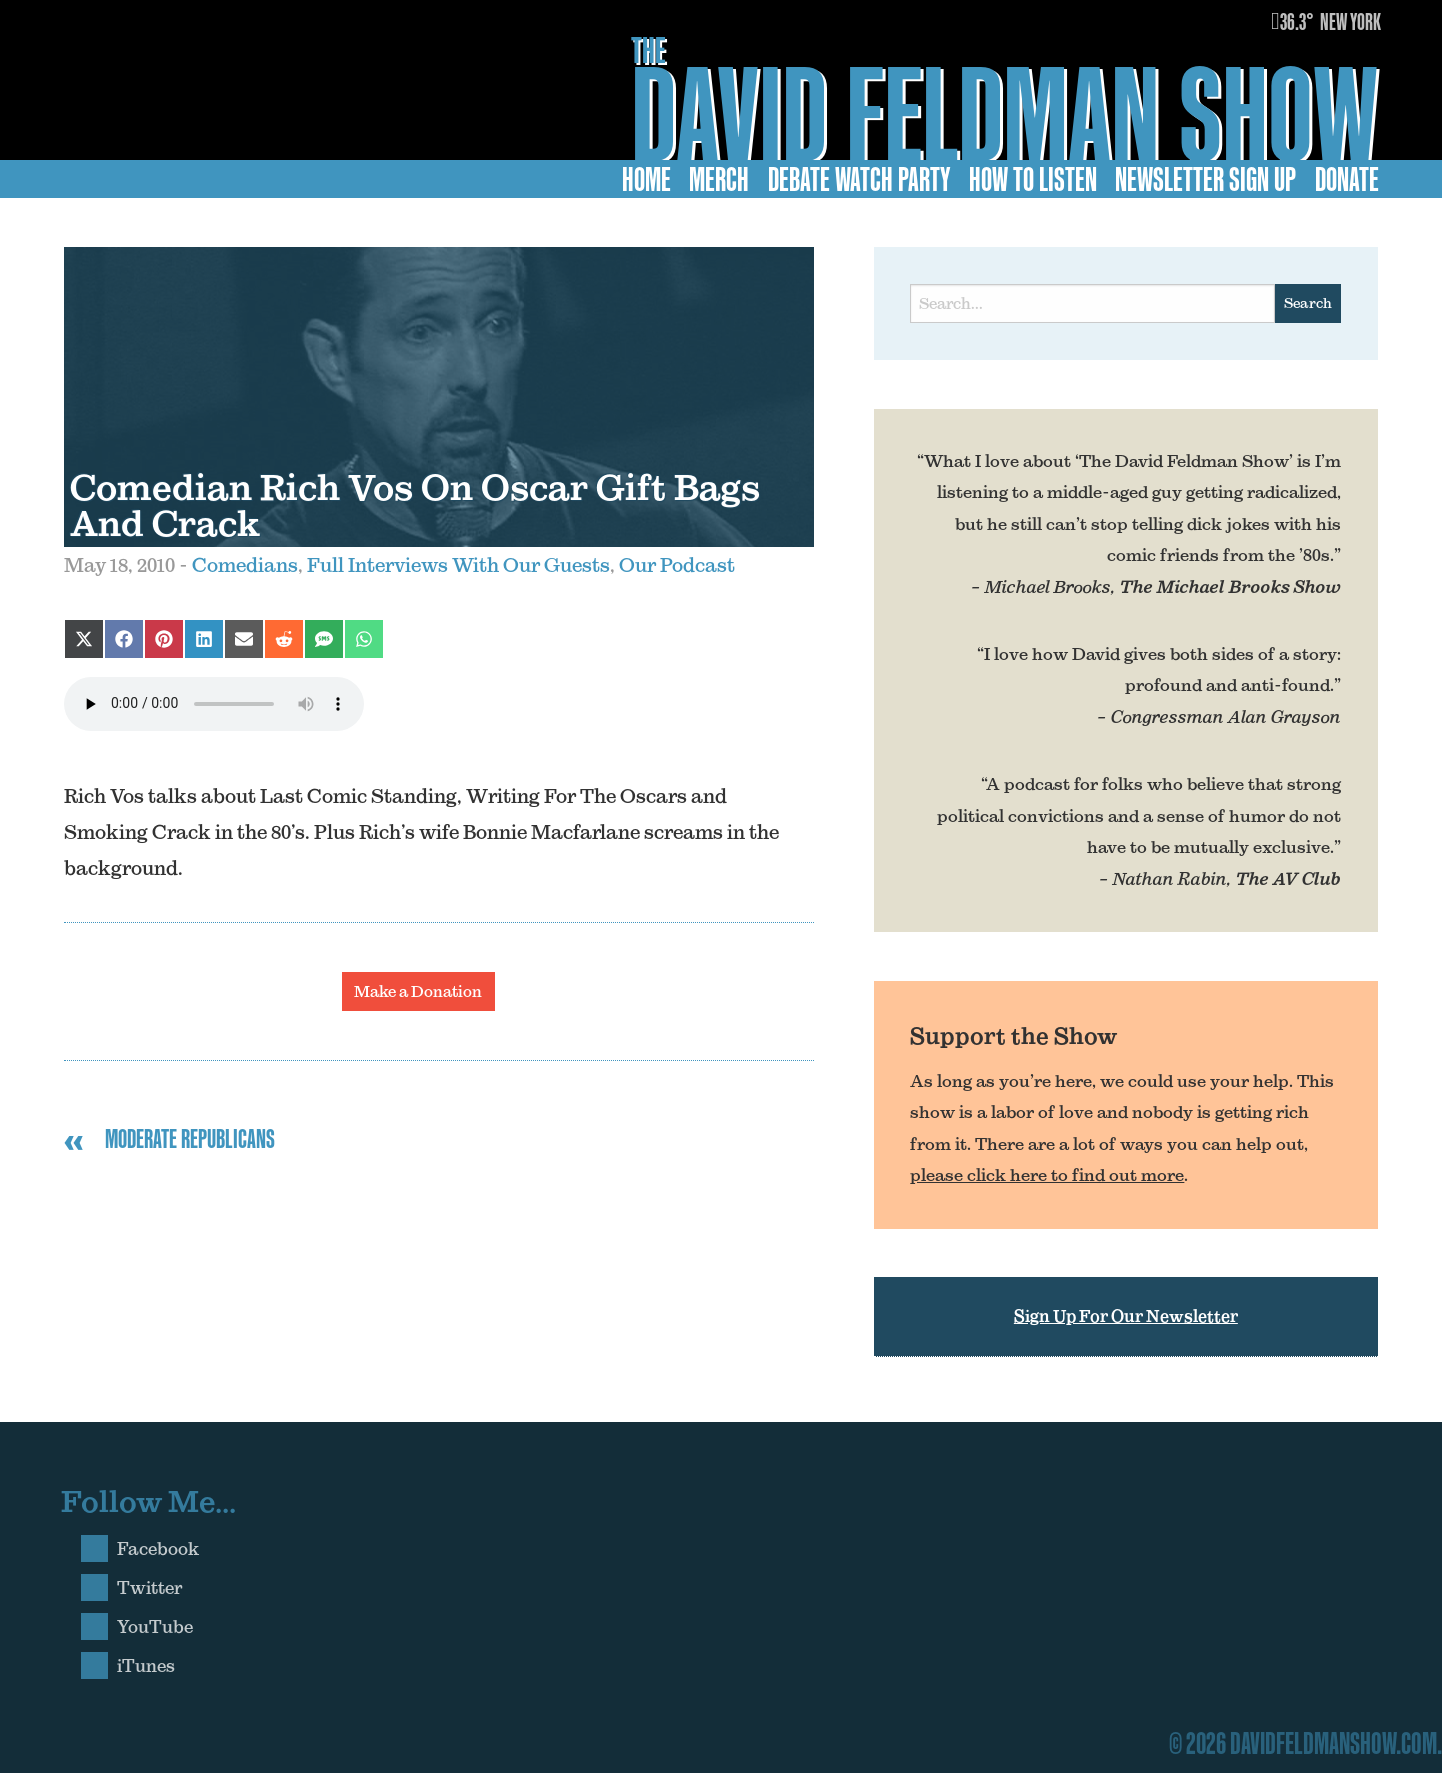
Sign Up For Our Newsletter (1126, 1316)
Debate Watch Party (859, 179)
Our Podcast (677, 565)
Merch (719, 179)
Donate (1347, 179)
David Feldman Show (1004, 113)
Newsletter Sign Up (1205, 179)
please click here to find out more (1047, 1175)
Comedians (245, 565)
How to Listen (1033, 179)
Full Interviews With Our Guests (458, 565)
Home (646, 179)
